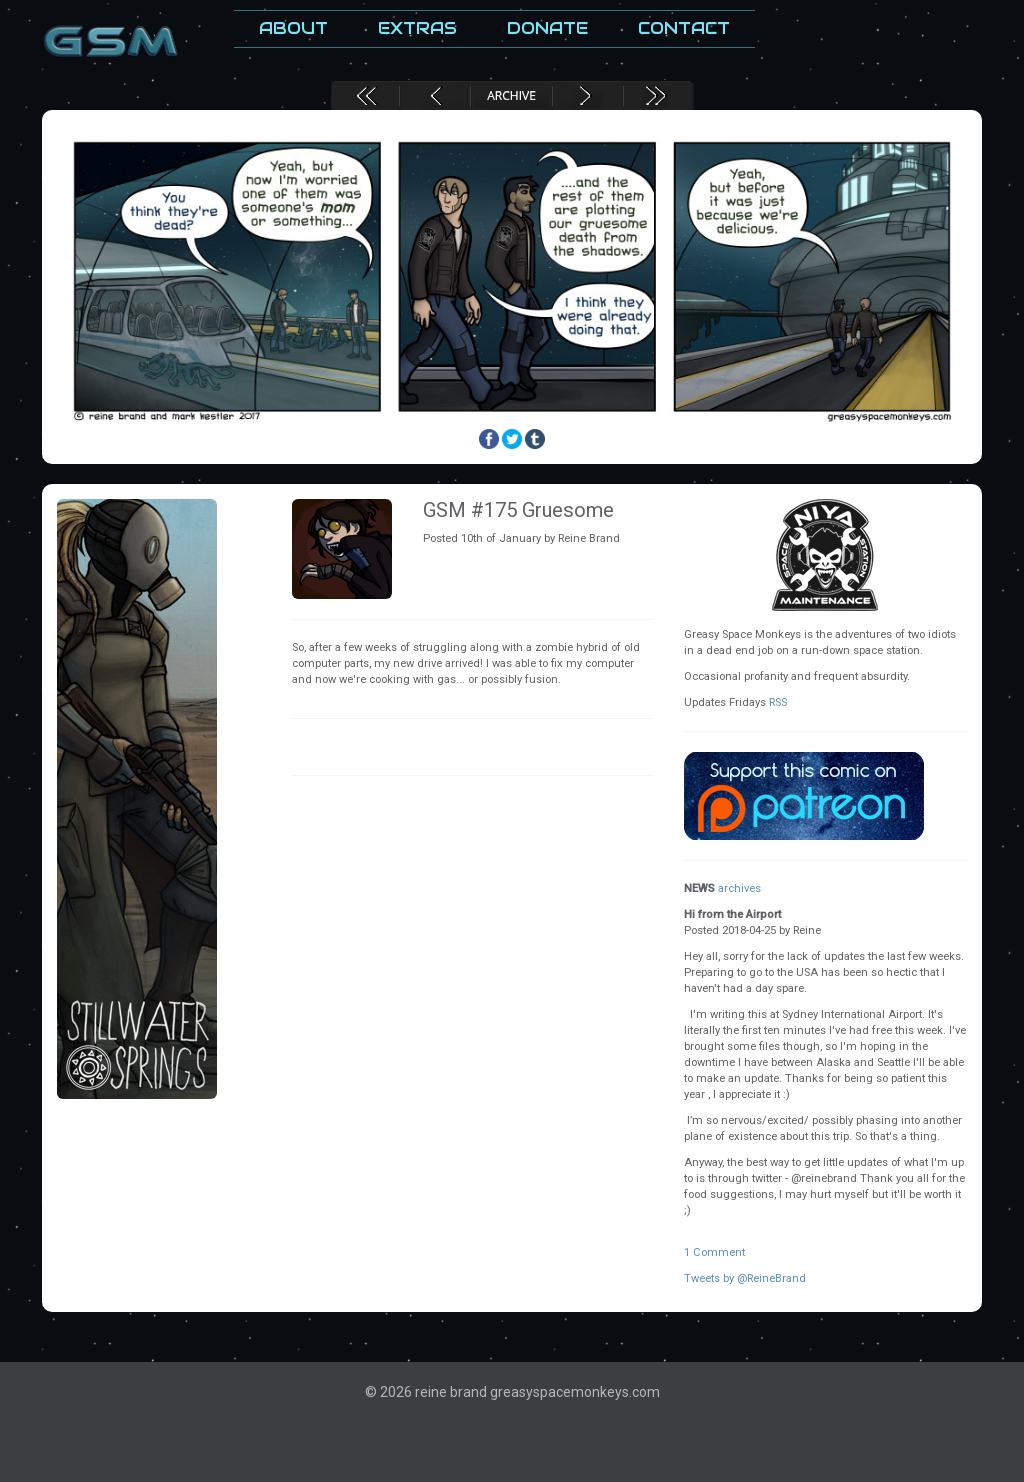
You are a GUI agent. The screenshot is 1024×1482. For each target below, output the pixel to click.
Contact (684, 28)
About (293, 28)
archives (739, 888)
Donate (547, 28)
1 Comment (714, 1252)
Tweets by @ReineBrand (745, 1278)
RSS (778, 702)
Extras (417, 28)
